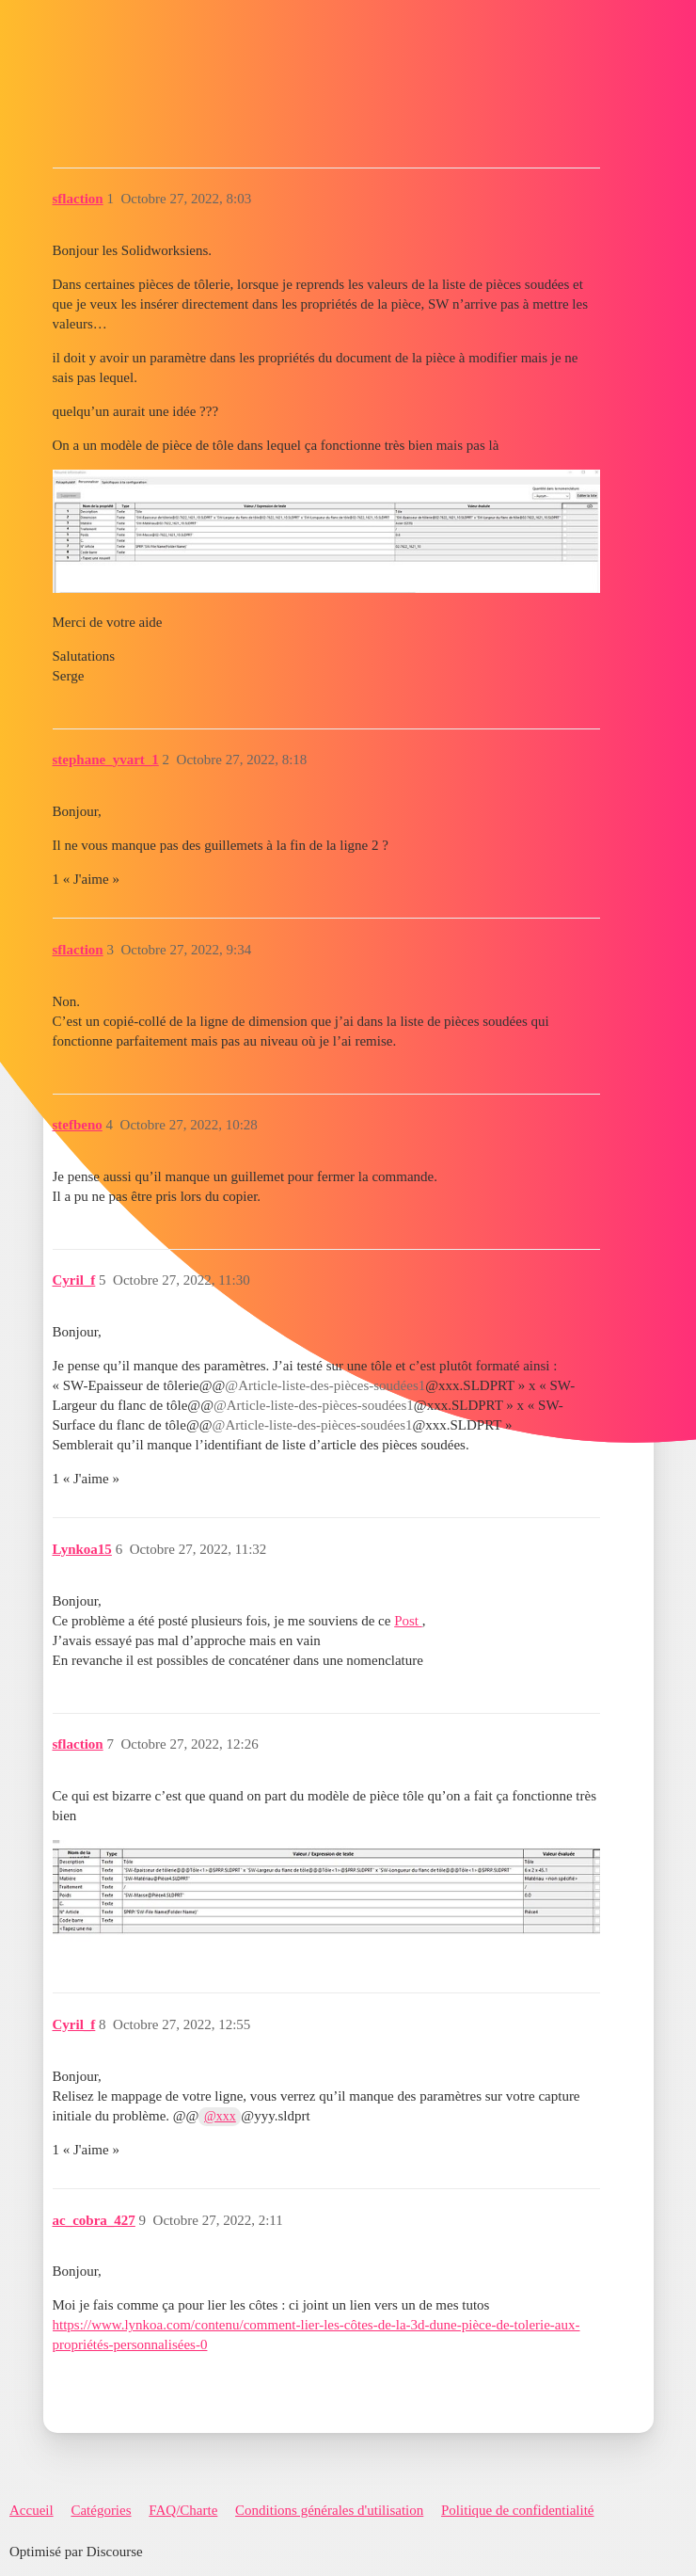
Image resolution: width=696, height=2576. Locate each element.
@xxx (220, 2116)
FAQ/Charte (183, 2510)
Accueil (31, 2510)
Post (408, 1620)
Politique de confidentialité (517, 2510)
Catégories (101, 2510)
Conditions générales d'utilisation (329, 2510)
